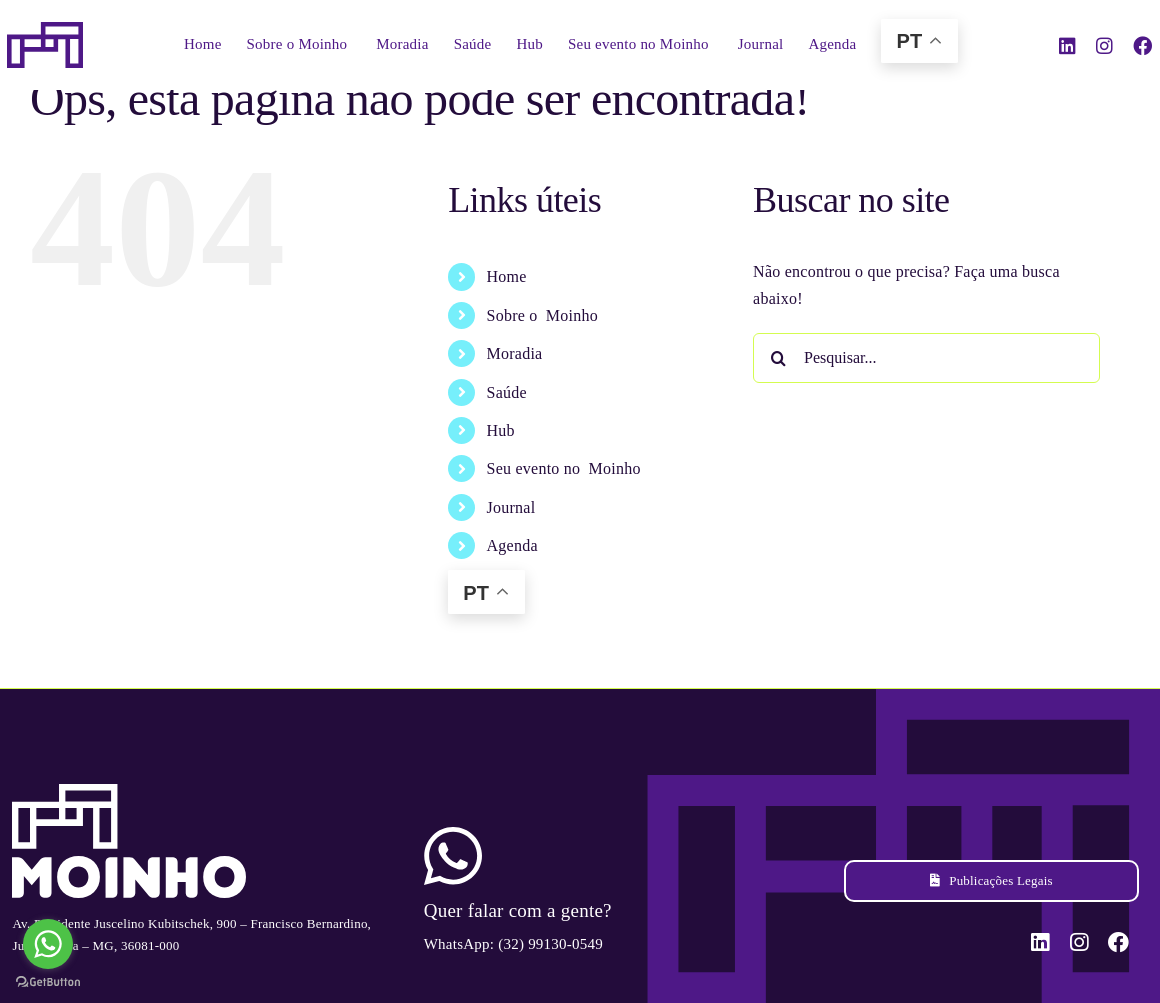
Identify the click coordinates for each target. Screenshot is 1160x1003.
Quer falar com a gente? (518, 910)
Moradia (515, 353)
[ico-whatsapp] (453, 834)
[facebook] (1142, 45)
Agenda (512, 545)
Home (507, 276)
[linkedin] (1067, 45)
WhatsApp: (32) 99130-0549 (513, 944)
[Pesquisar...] (926, 358)
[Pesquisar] (778, 358)
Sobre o (542, 315)
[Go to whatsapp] (48, 944)
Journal (511, 507)
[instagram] (1104, 45)
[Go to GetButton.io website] (48, 982)
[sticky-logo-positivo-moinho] (45, 29)
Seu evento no (564, 468)
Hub (501, 430)
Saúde (507, 392)
